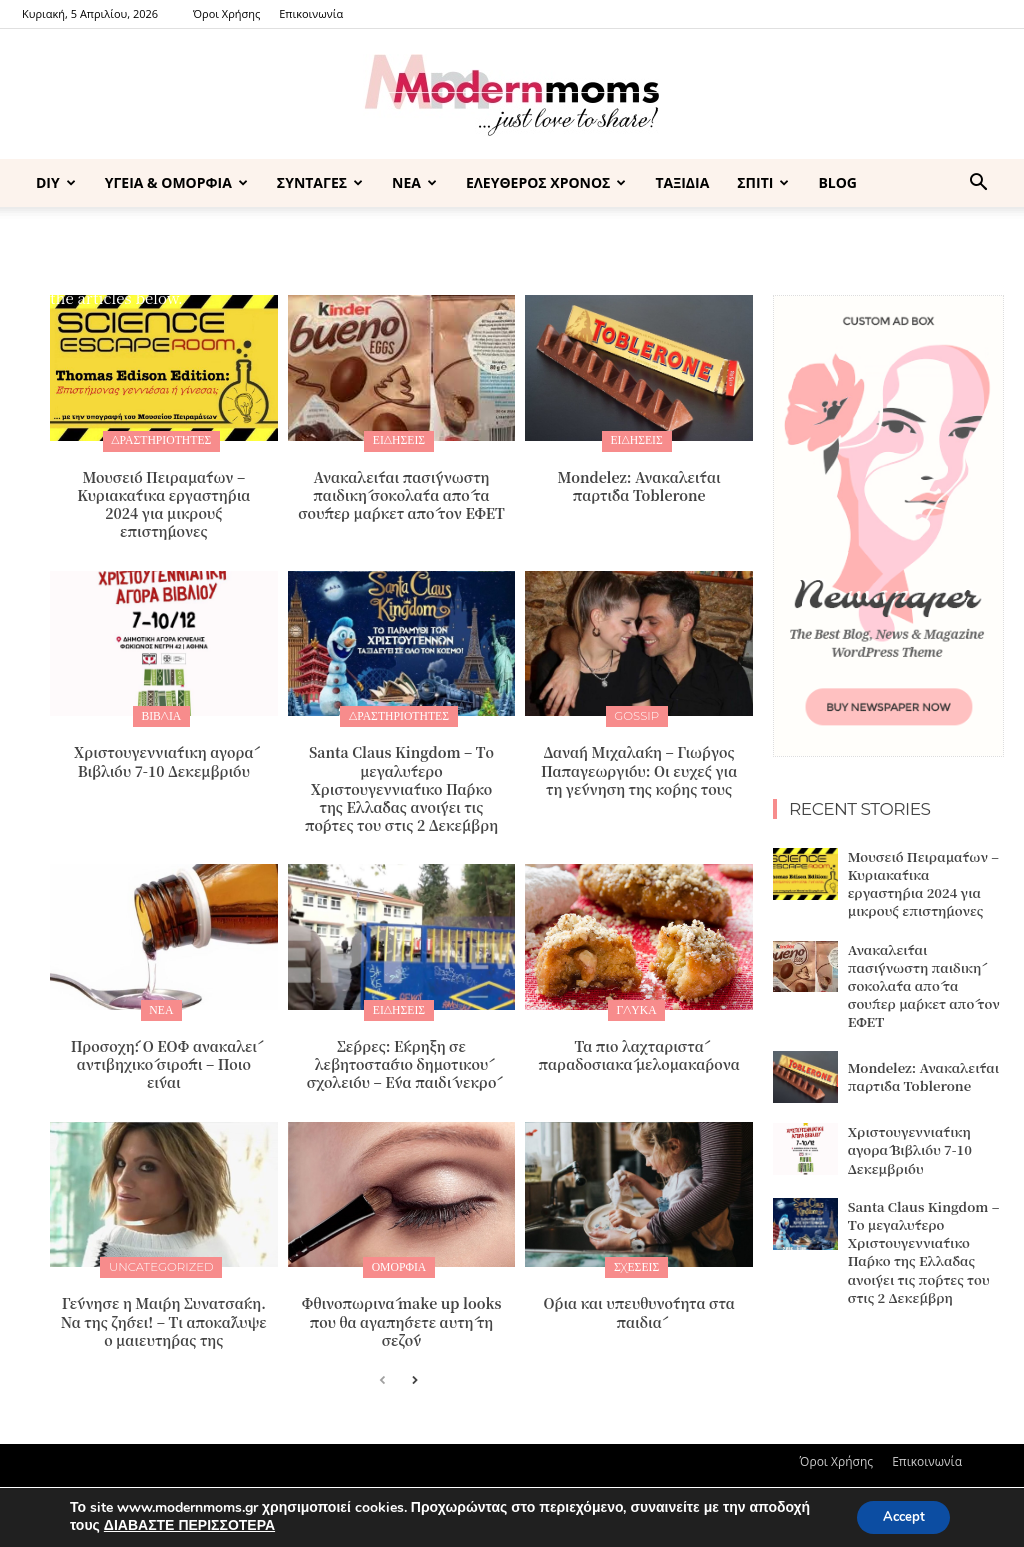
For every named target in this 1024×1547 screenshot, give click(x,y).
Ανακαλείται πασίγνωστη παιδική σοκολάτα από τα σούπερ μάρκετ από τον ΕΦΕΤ (401, 493)
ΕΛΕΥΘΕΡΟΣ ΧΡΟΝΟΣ (546, 182)
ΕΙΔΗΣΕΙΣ (398, 440)
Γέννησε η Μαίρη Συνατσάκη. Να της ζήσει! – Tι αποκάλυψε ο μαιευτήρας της (164, 1313)
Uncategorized (161, 1260)
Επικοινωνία (311, 13)
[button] (978, 184)
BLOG (837, 182)
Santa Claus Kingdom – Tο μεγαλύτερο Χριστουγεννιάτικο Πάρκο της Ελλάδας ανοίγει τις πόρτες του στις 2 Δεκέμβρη (401, 784)
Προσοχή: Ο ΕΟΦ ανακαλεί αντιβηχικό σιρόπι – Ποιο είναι (164, 1058)
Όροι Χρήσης (226, 13)
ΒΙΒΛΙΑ (162, 713)
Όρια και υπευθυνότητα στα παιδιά (638, 1304)
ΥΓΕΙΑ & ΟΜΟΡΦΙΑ (176, 182)
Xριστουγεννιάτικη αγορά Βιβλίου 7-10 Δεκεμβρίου (163, 757)
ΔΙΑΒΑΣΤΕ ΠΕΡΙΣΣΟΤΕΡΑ (189, 1524)
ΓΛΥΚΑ (637, 1005)
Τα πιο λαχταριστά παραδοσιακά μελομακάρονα (639, 1049)
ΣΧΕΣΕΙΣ (636, 1260)
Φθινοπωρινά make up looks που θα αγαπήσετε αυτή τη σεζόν (401, 1313)
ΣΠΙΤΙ (763, 182)
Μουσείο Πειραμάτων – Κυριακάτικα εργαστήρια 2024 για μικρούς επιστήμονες (163, 502)
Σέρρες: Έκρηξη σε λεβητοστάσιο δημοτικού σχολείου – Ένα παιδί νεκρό (402, 1058)
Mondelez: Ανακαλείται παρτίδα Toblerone (639, 484)
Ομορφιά (398, 1260)
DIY (56, 182)
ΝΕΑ (414, 182)
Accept (898, 1515)
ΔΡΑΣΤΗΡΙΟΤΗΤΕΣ (161, 440)
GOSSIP (637, 713)
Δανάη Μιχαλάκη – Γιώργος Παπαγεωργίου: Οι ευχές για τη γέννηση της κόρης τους (639, 766)
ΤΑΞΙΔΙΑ (682, 182)
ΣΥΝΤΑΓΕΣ (320, 182)
